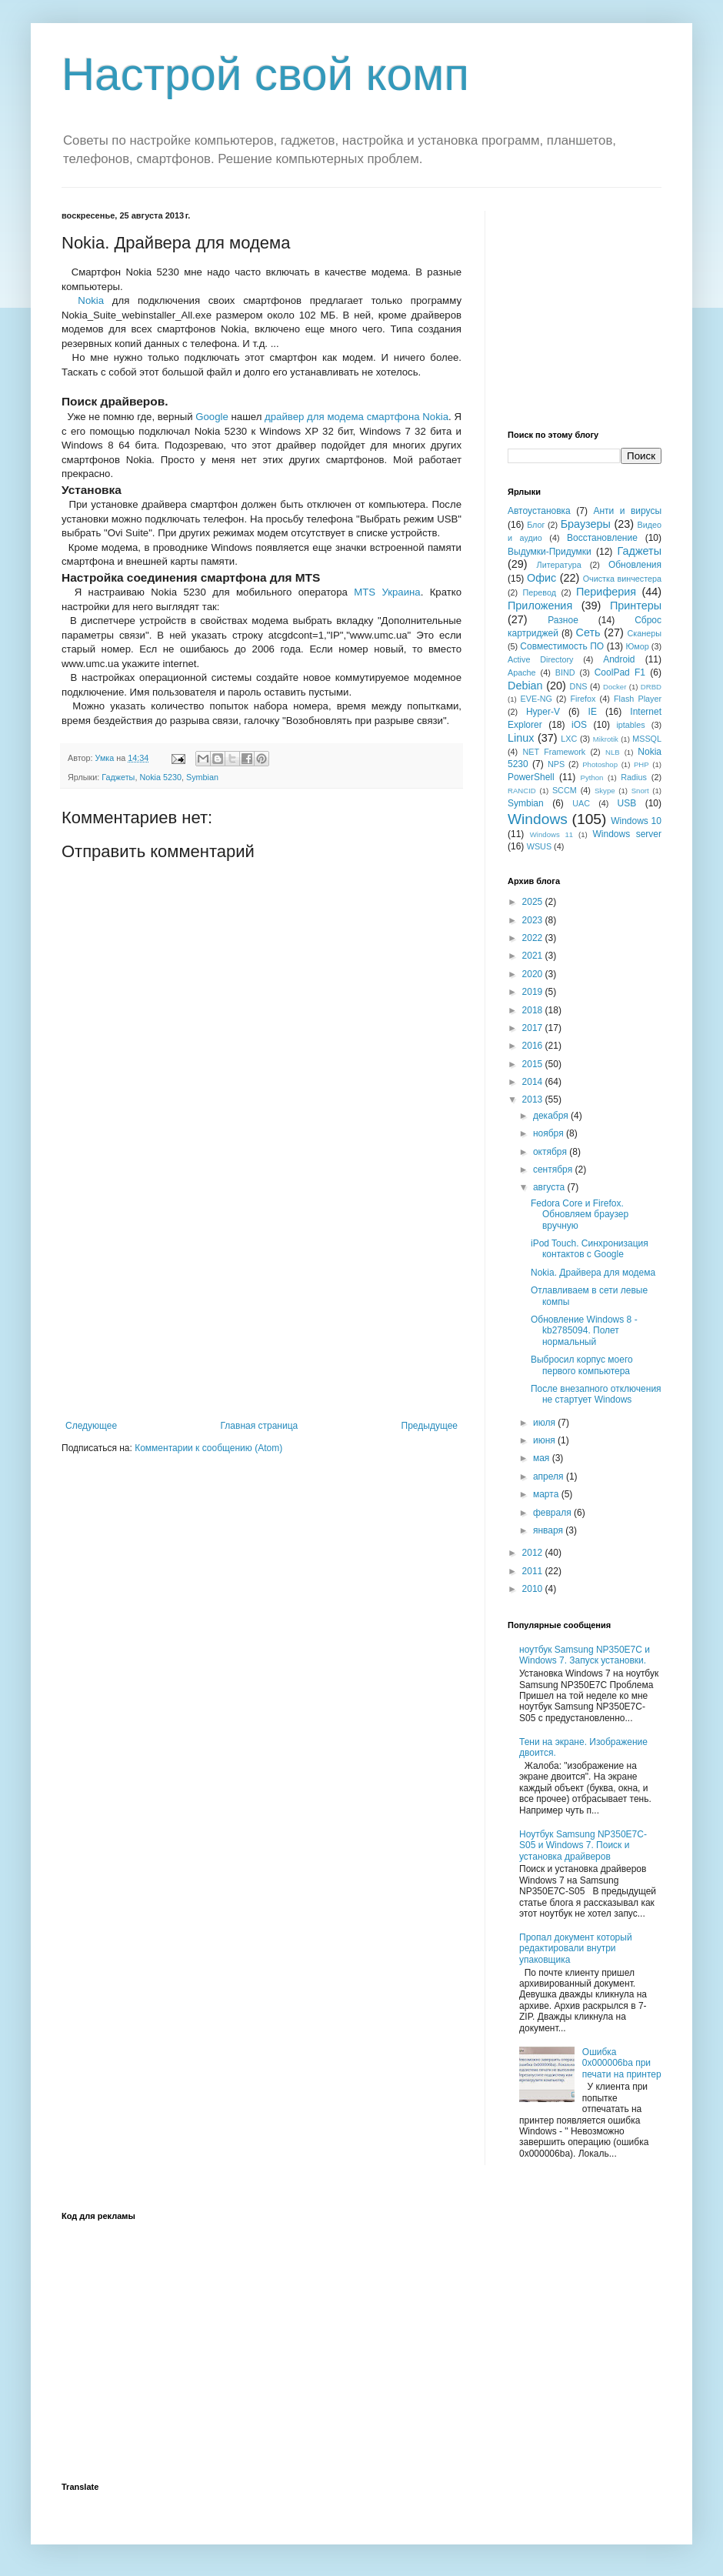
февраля (553, 1512)
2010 (533, 1588)
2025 (533, 901)
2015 (533, 1064)
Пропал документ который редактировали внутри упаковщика (575, 1948)
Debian (525, 685)
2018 (533, 1010)
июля (545, 1422)
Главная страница (259, 1425)
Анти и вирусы (627, 511)
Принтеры (635, 605)
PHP (641, 764)
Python (592, 777)
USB (627, 803)
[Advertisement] (261, 1305)
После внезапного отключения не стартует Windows (596, 1394)
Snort (640, 790)
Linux (521, 738)
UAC (581, 803)
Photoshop (600, 764)
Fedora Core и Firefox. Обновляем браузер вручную (579, 1214)
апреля (549, 1476)
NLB (612, 752)
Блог (536, 524)
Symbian (202, 777)
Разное (563, 620)
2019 (533, 991)
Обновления (634, 564)
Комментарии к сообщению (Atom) (208, 1448)
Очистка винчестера (622, 578)
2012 (533, 1552)
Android (619, 659)
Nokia (91, 300)
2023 (533, 920)
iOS (579, 724)
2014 (533, 1081)
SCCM (564, 790)
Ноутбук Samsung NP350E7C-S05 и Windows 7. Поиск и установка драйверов (583, 1845)
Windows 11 (551, 834)
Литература (559, 564)
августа (550, 1187)
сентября (554, 1169)
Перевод (539, 592)
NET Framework (554, 751)
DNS (579, 686)
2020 (533, 974)
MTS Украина (387, 592)
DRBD (651, 686)
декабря (552, 1115)
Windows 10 (636, 821)
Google (211, 416)
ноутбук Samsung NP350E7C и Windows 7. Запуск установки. (584, 1655)
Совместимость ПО (562, 646)
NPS (556, 764)
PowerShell (531, 777)
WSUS (539, 846)
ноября (549, 1133)
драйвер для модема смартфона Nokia (356, 416)
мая (542, 1458)
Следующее (91, 1425)
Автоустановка (539, 511)
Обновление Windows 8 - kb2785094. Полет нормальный (584, 1330)
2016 (533, 1045)
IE (592, 711)
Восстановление (602, 537)
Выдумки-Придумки (549, 551)
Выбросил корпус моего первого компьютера (582, 1365)
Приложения (540, 605)
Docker (614, 686)
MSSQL (646, 738)
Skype (605, 790)
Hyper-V (543, 711)
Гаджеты (118, 777)
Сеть (588, 632)
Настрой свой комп (265, 74)
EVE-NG (536, 698)
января (549, 1530)
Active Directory (540, 659)
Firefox (582, 698)
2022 (533, 938)
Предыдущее (429, 1425)
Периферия (606, 592)
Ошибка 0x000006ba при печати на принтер (621, 2063)
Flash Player (637, 698)
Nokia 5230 (160, 777)
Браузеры (586, 524)
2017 (533, 1028)
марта (547, 1494)
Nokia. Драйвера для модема (593, 1272)
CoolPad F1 (620, 672)
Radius (634, 777)
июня (545, 1440)
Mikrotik (605, 739)
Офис (541, 578)
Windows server (627, 834)
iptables (630, 724)
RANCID (522, 790)
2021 (533, 955)
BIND (565, 672)
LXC (569, 738)
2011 (533, 1571)
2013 (533, 1099)
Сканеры (645, 633)
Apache (522, 672)
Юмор (636, 646)
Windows (538, 819)
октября (551, 1151)
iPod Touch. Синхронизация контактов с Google (589, 1249)
